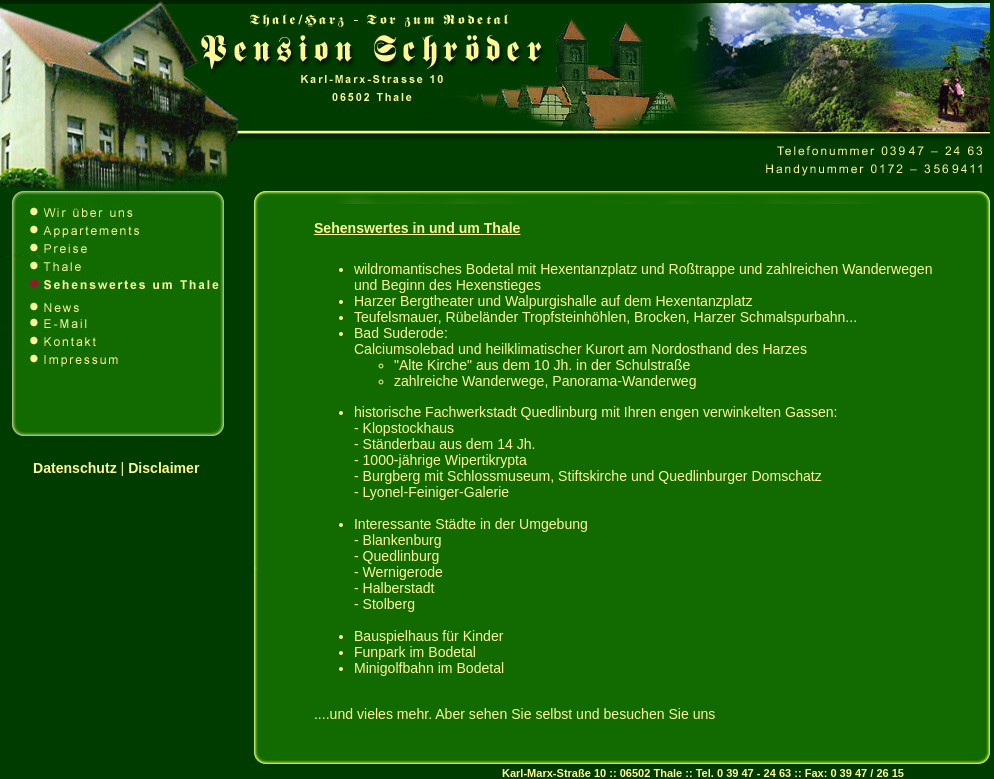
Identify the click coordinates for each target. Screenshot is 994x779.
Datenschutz (75, 468)
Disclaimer (163, 468)
